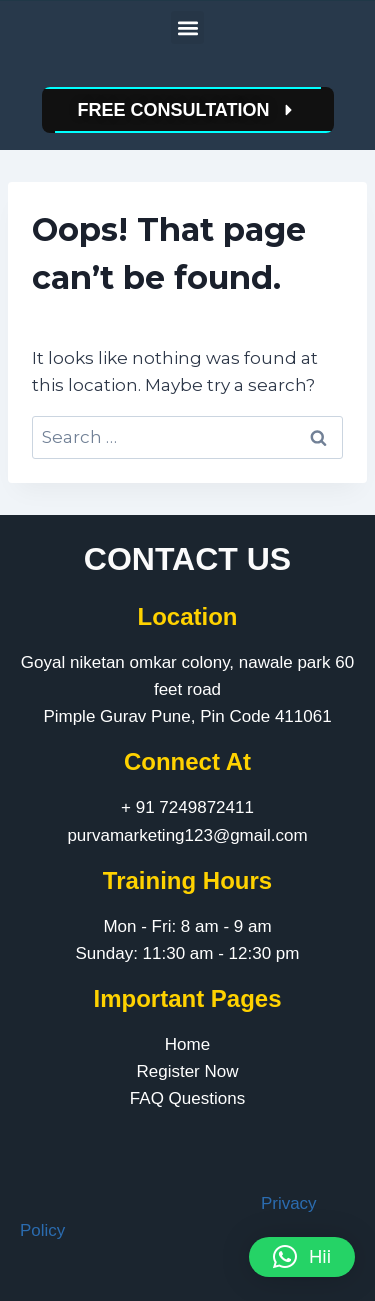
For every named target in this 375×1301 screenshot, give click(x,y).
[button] (187, 27)
